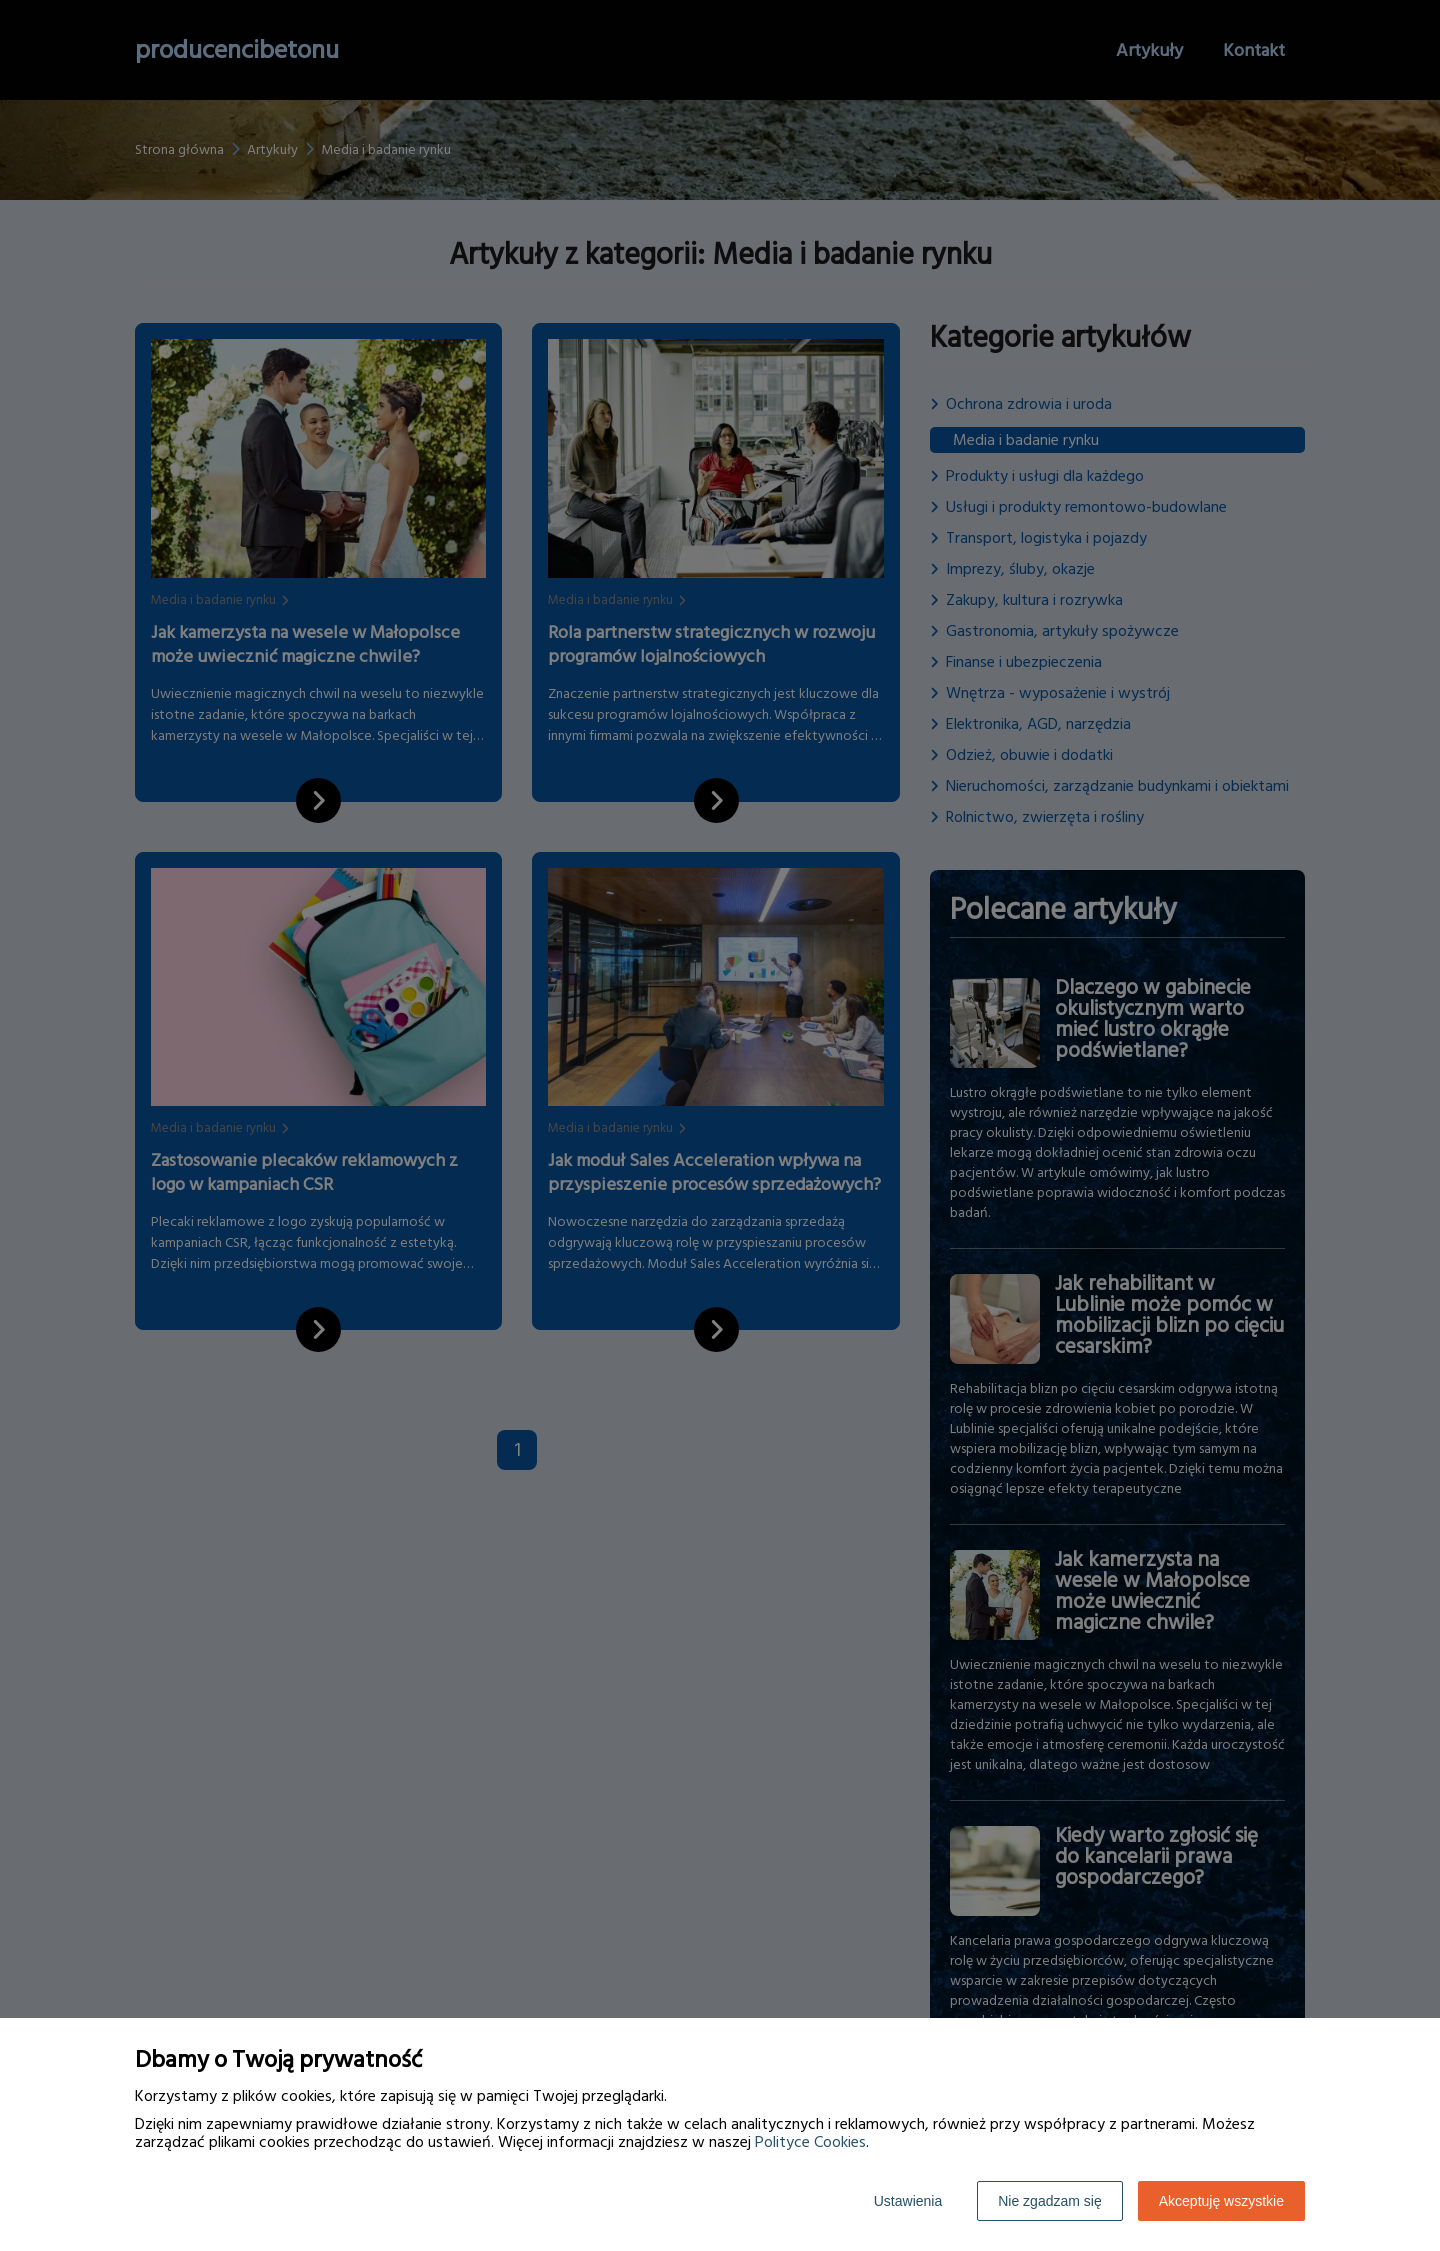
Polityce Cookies (810, 2142)
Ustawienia (908, 2201)
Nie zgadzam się (1050, 2201)
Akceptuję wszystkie (1221, 2201)
